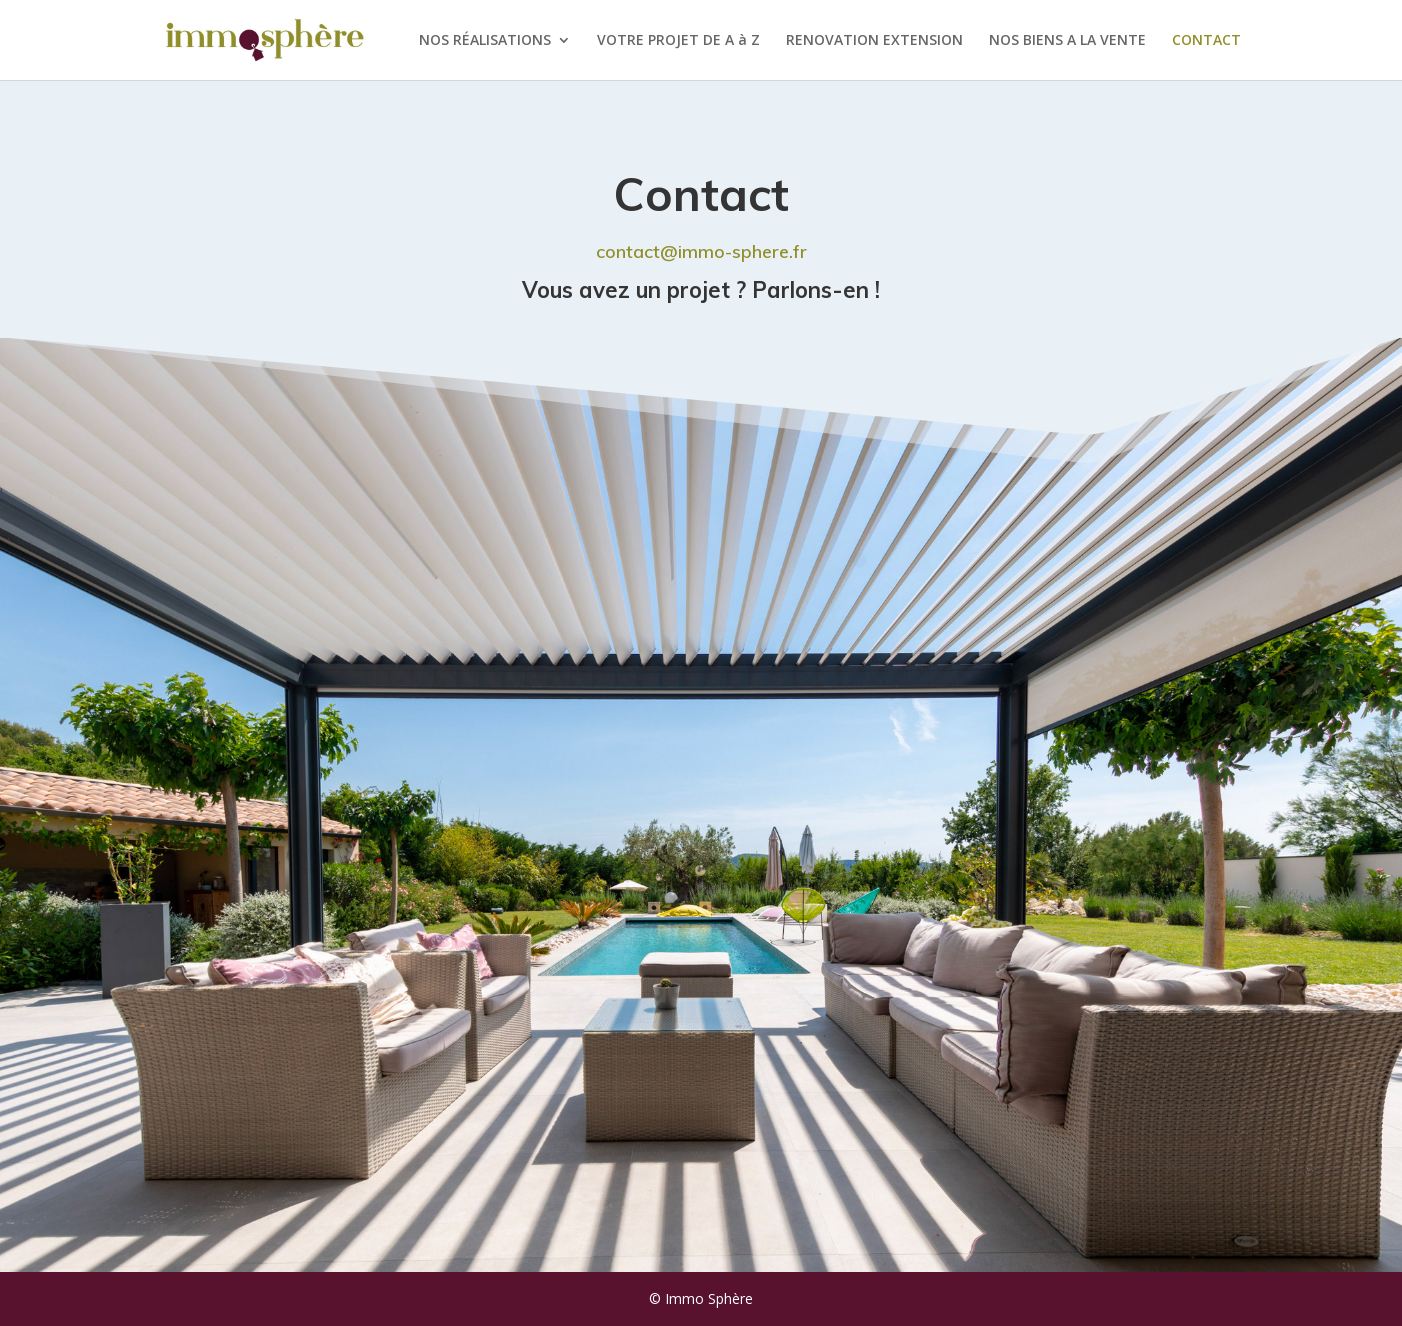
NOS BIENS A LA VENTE (1067, 41)
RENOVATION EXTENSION (874, 41)
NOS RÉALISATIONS (485, 41)
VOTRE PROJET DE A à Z (678, 41)
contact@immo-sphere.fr (701, 251)
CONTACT (1206, 41)
